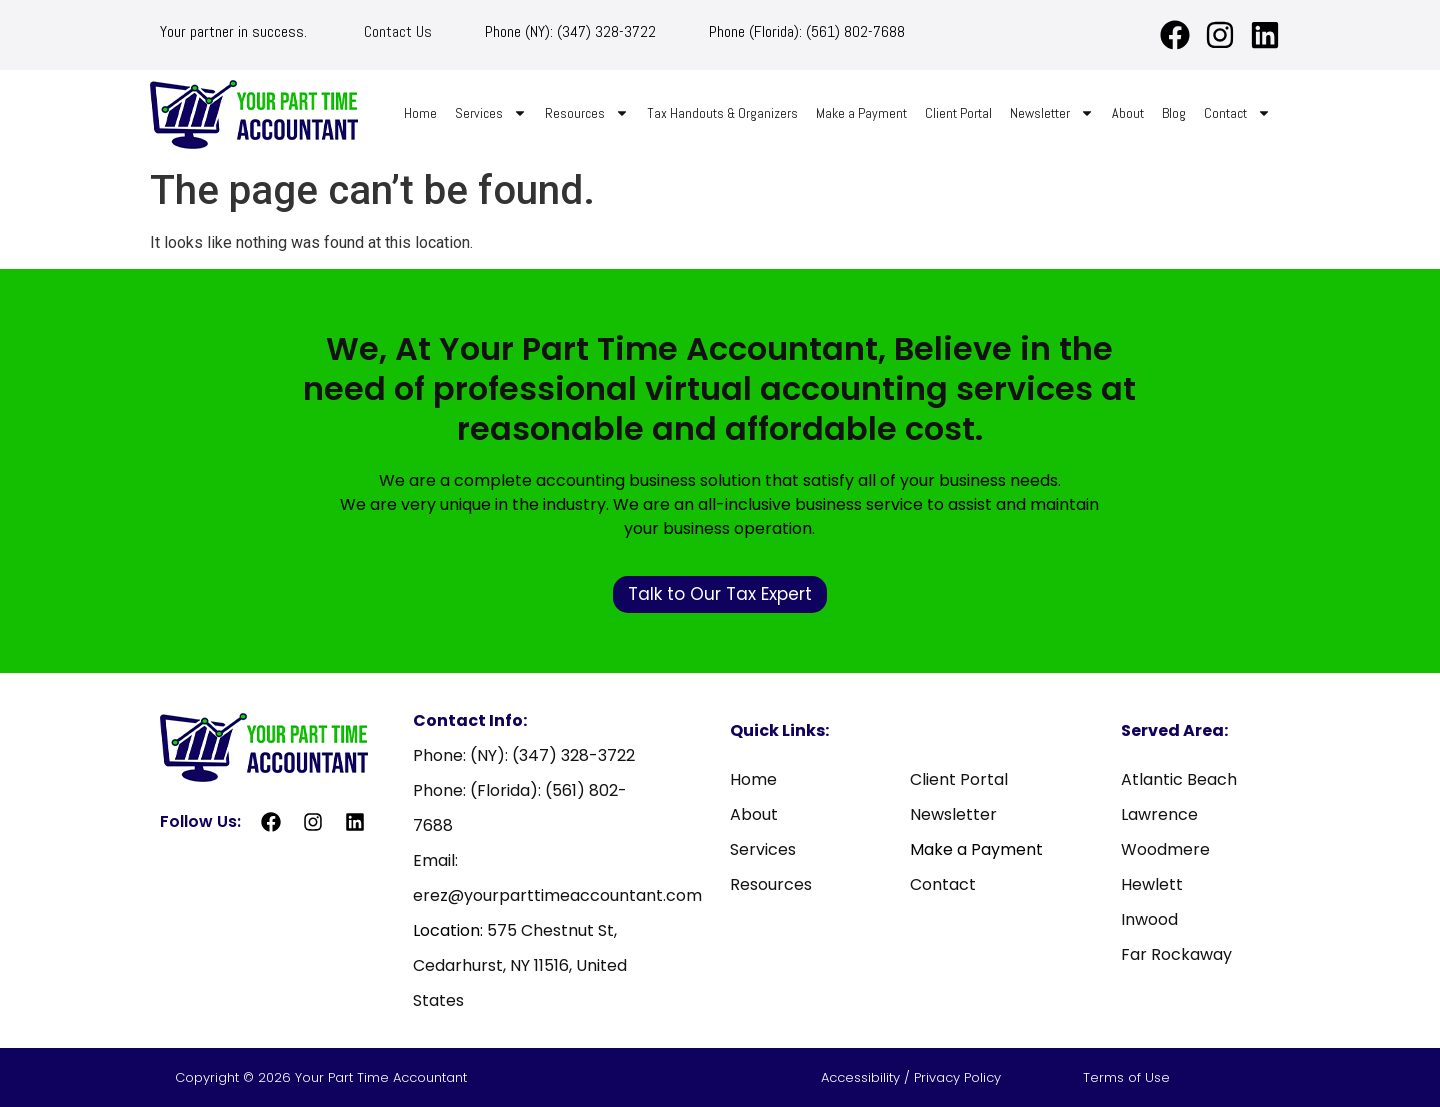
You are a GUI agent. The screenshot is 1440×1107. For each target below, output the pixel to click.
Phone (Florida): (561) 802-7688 (807, 31)
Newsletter (1052, 113)
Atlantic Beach (1179, 779)
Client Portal (958, 113)
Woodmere (1165, 849)
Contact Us (398, 31)
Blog (1174, 113)
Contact (1237, 113)
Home (420, 113)
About (1128, 113)
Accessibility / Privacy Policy (913, 1077)
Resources (587, 113)
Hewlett (1152, 884)
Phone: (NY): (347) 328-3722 (524, 755)
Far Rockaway (1176, 954)
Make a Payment (861, 113)
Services (491, 113)
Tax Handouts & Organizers (722, 113)
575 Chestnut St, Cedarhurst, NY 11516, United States (520, 965)
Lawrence (1159, 814)
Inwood (1149, 919)
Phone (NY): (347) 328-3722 (570, 31)
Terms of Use (1126, 1077)
